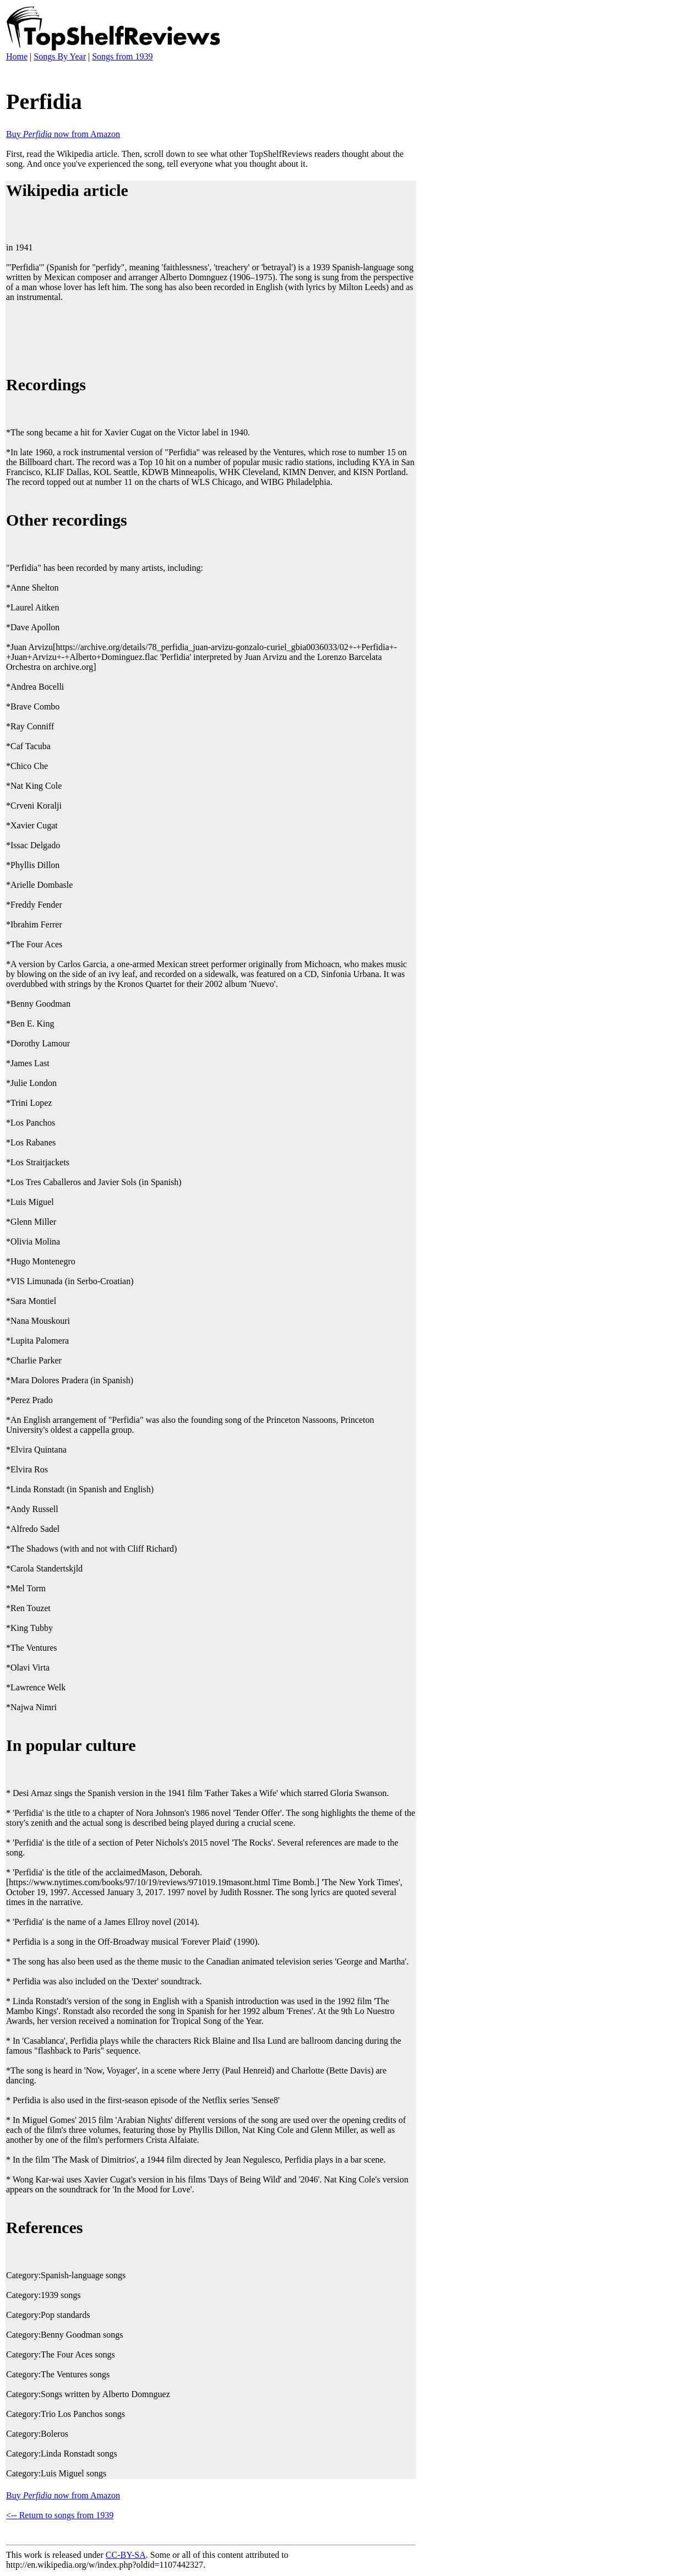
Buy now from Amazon (63, 134)
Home (17, 56)
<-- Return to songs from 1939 (59, 2515)
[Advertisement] (206, 337)
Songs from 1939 (122, 56)
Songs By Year (60, 56)
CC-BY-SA (126, 2554)
